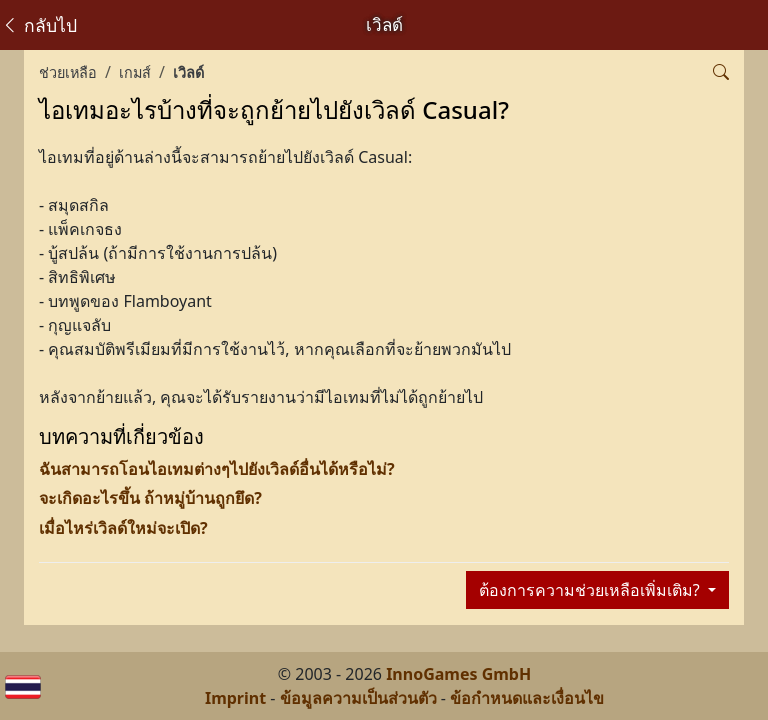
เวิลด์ (188, 72)
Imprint (235, 698)
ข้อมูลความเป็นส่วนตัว (358, 698)
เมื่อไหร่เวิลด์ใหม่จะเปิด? (123, 528)
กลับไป (39, 25)
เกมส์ (135, 72)
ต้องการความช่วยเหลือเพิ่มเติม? (591, 590)
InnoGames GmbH (458, 674)
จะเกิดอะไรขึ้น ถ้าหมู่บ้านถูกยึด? (150, 498)
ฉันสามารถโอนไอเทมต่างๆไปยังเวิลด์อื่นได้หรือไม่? (217, 469)
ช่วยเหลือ (68, 72)
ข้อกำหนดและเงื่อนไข (527, 698)
